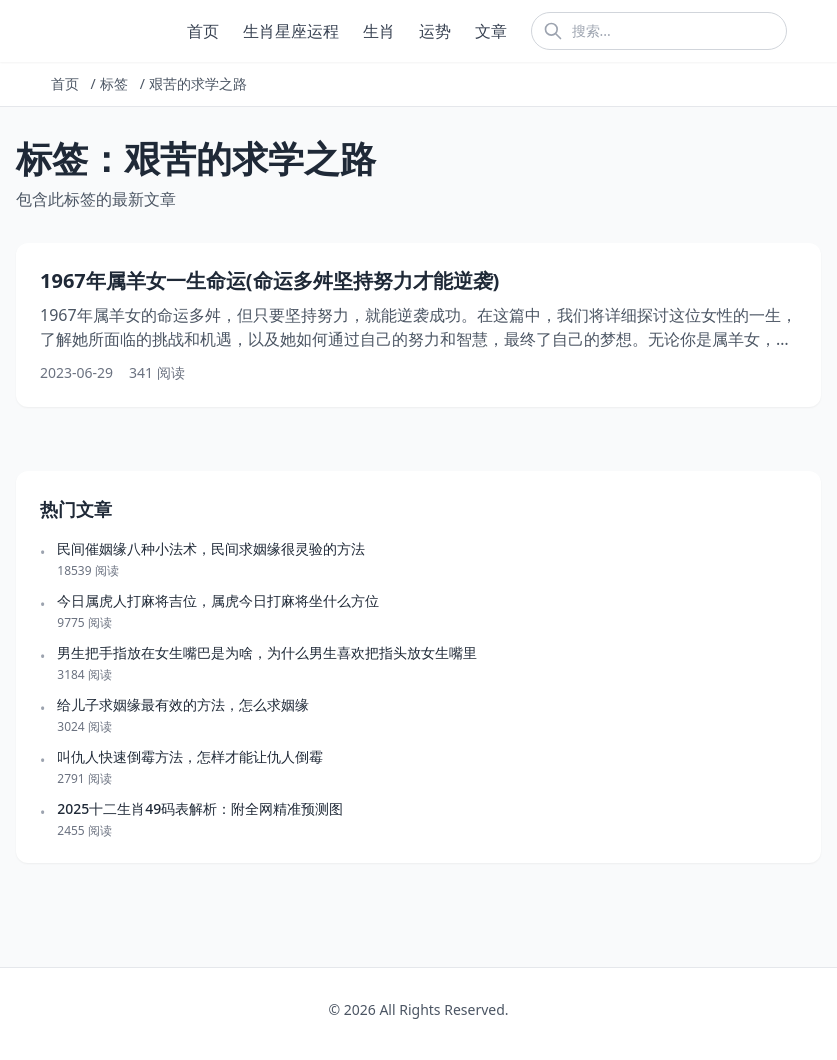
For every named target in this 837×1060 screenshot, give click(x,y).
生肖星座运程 (291, 31)
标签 (114, 83)
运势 (435, 31)
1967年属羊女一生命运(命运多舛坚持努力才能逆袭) (269, 280)
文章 (491, 31)
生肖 (379, 31)
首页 (203, 31)
